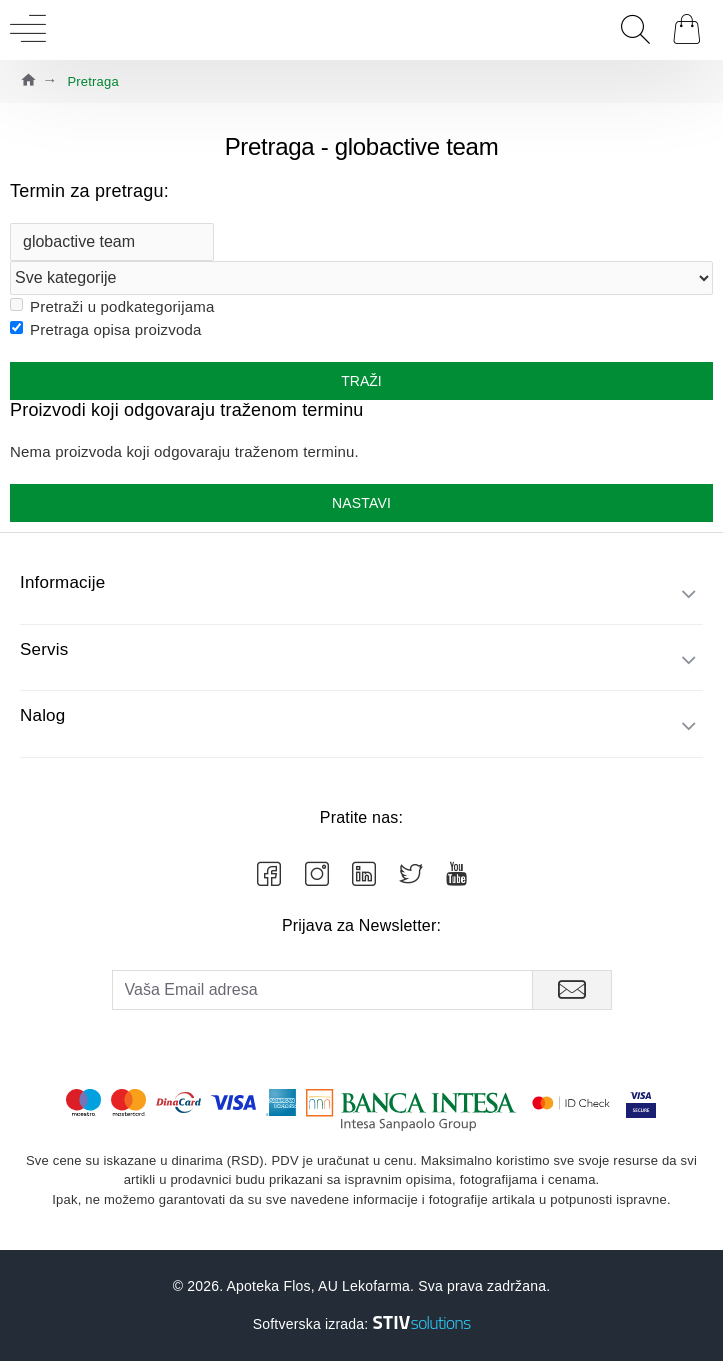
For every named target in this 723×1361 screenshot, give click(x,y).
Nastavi (361, 503)
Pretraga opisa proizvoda (106, 329)
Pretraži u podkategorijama (112, 306)
